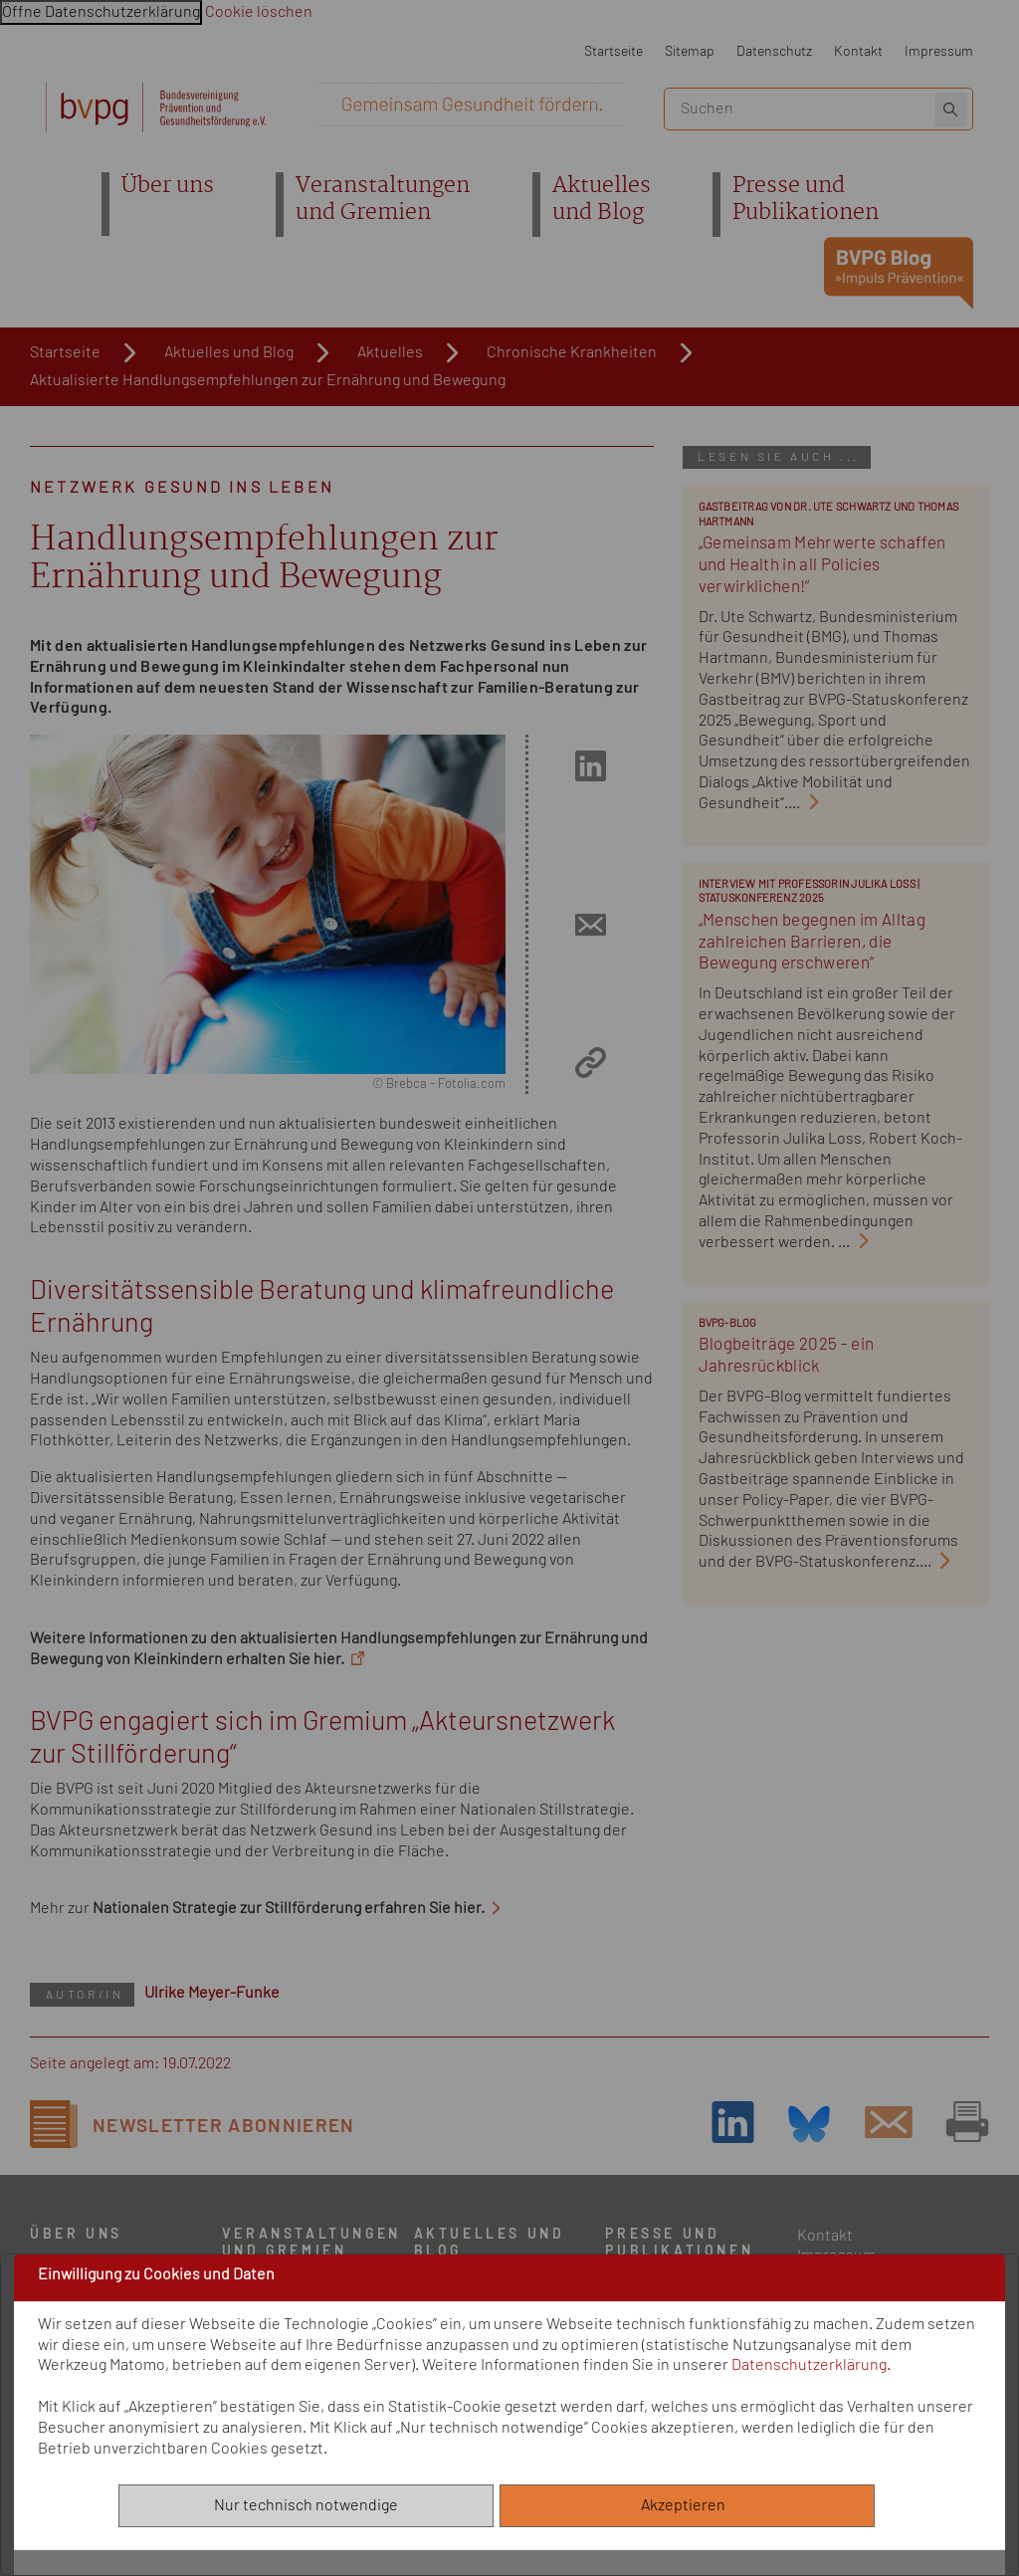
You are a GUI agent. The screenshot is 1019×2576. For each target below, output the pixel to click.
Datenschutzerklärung (809, 2365)
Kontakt (858, 51)
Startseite (613, 51)
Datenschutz (774, 51)
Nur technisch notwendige (306, 2505)
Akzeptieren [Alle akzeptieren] (687, 2505)
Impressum (939, 51)
